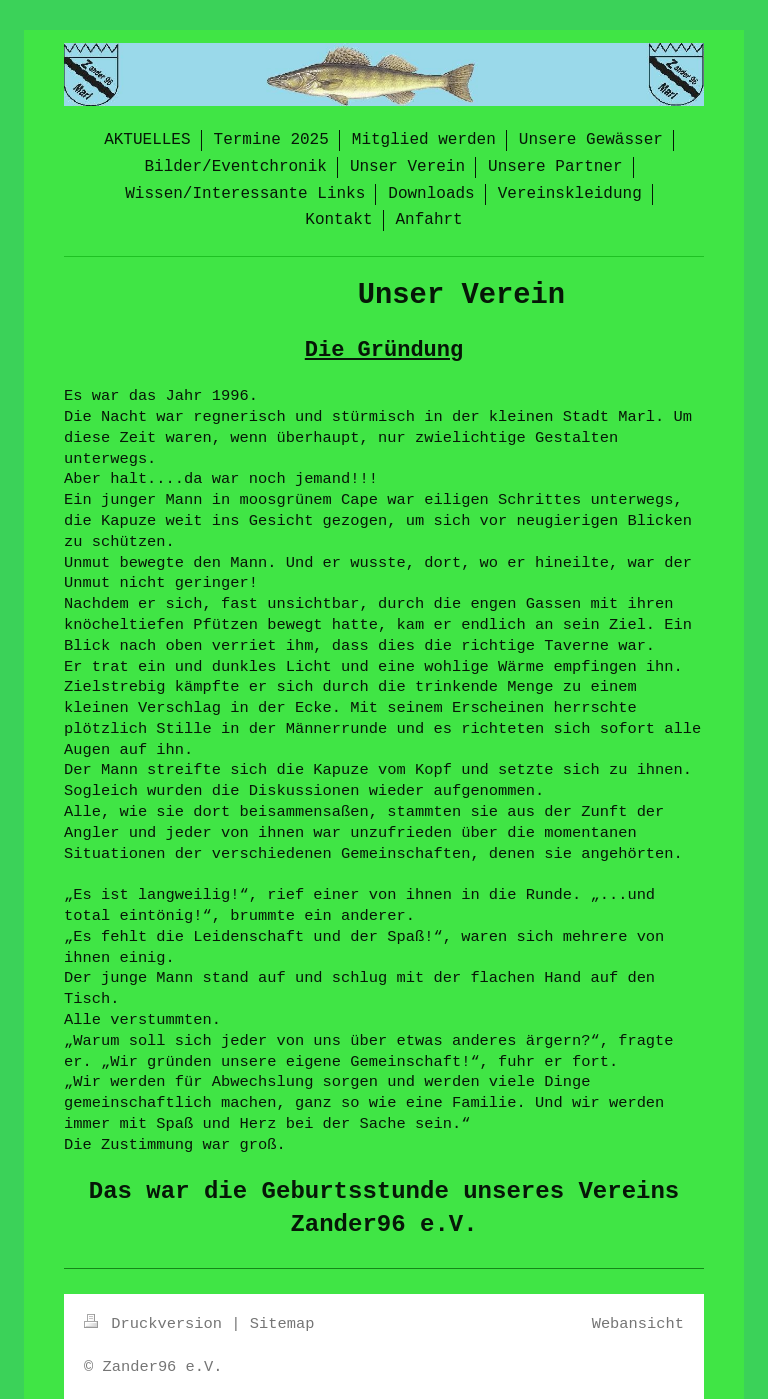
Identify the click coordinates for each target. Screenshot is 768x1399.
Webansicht (638, 1324)
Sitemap (282, 1324)
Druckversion (157, 1324)
